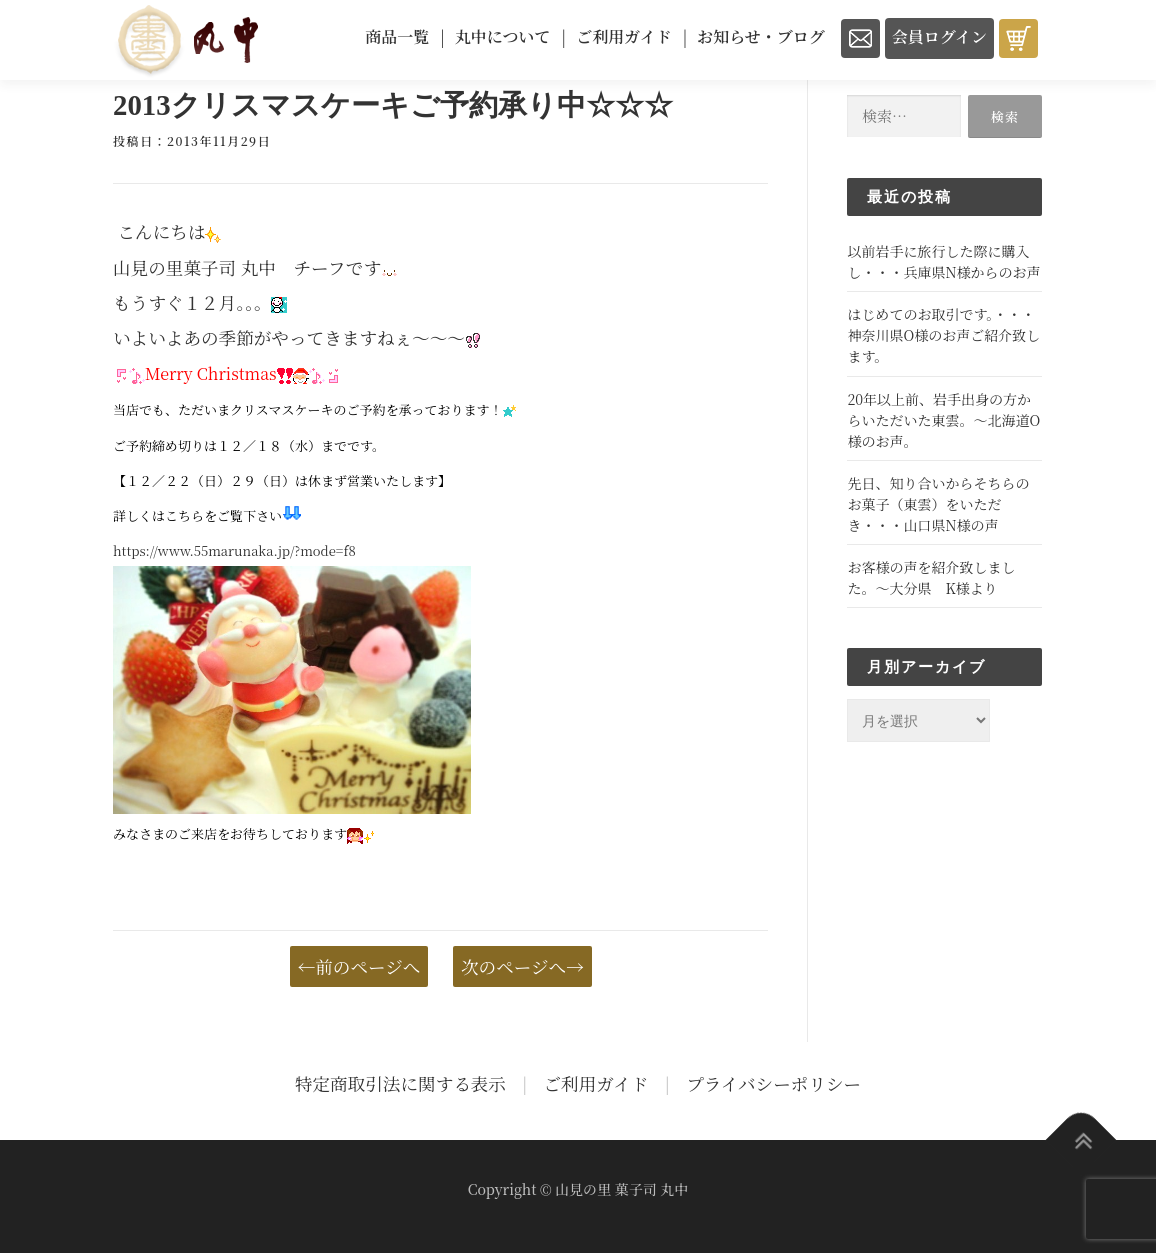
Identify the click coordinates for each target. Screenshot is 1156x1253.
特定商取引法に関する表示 (400, 1083)
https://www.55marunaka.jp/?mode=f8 (234, 550)
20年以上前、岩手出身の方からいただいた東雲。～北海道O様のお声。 (943, 420)
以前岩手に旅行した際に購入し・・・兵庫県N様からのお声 (943, 261)
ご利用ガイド (596, 1083)
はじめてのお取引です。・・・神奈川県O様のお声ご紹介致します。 (943, 335)
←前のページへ (359, 966)
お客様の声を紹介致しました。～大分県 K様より (931, 577)
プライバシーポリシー (773, 1083)
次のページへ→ (522, 966)
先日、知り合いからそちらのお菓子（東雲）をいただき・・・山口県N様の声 (938, 504)
